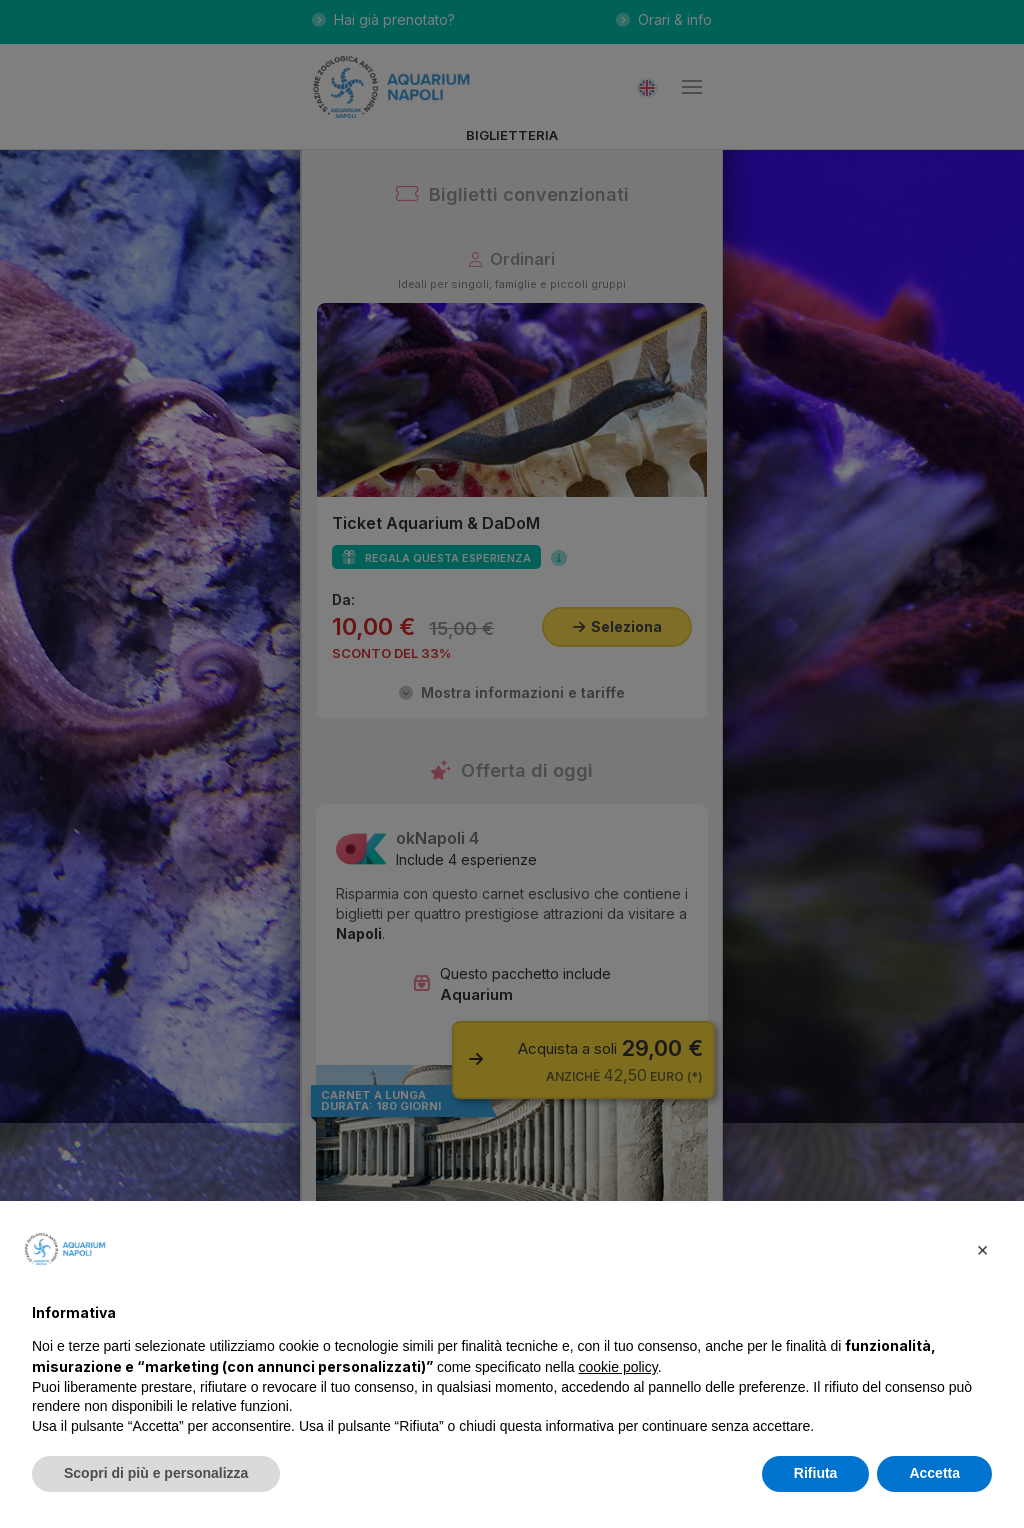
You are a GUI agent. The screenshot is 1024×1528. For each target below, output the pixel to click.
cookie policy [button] (618, 1367)
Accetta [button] (934, 1473)
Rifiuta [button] (816, 1473)
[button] (982, 1249)
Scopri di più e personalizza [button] (156, 1473)
